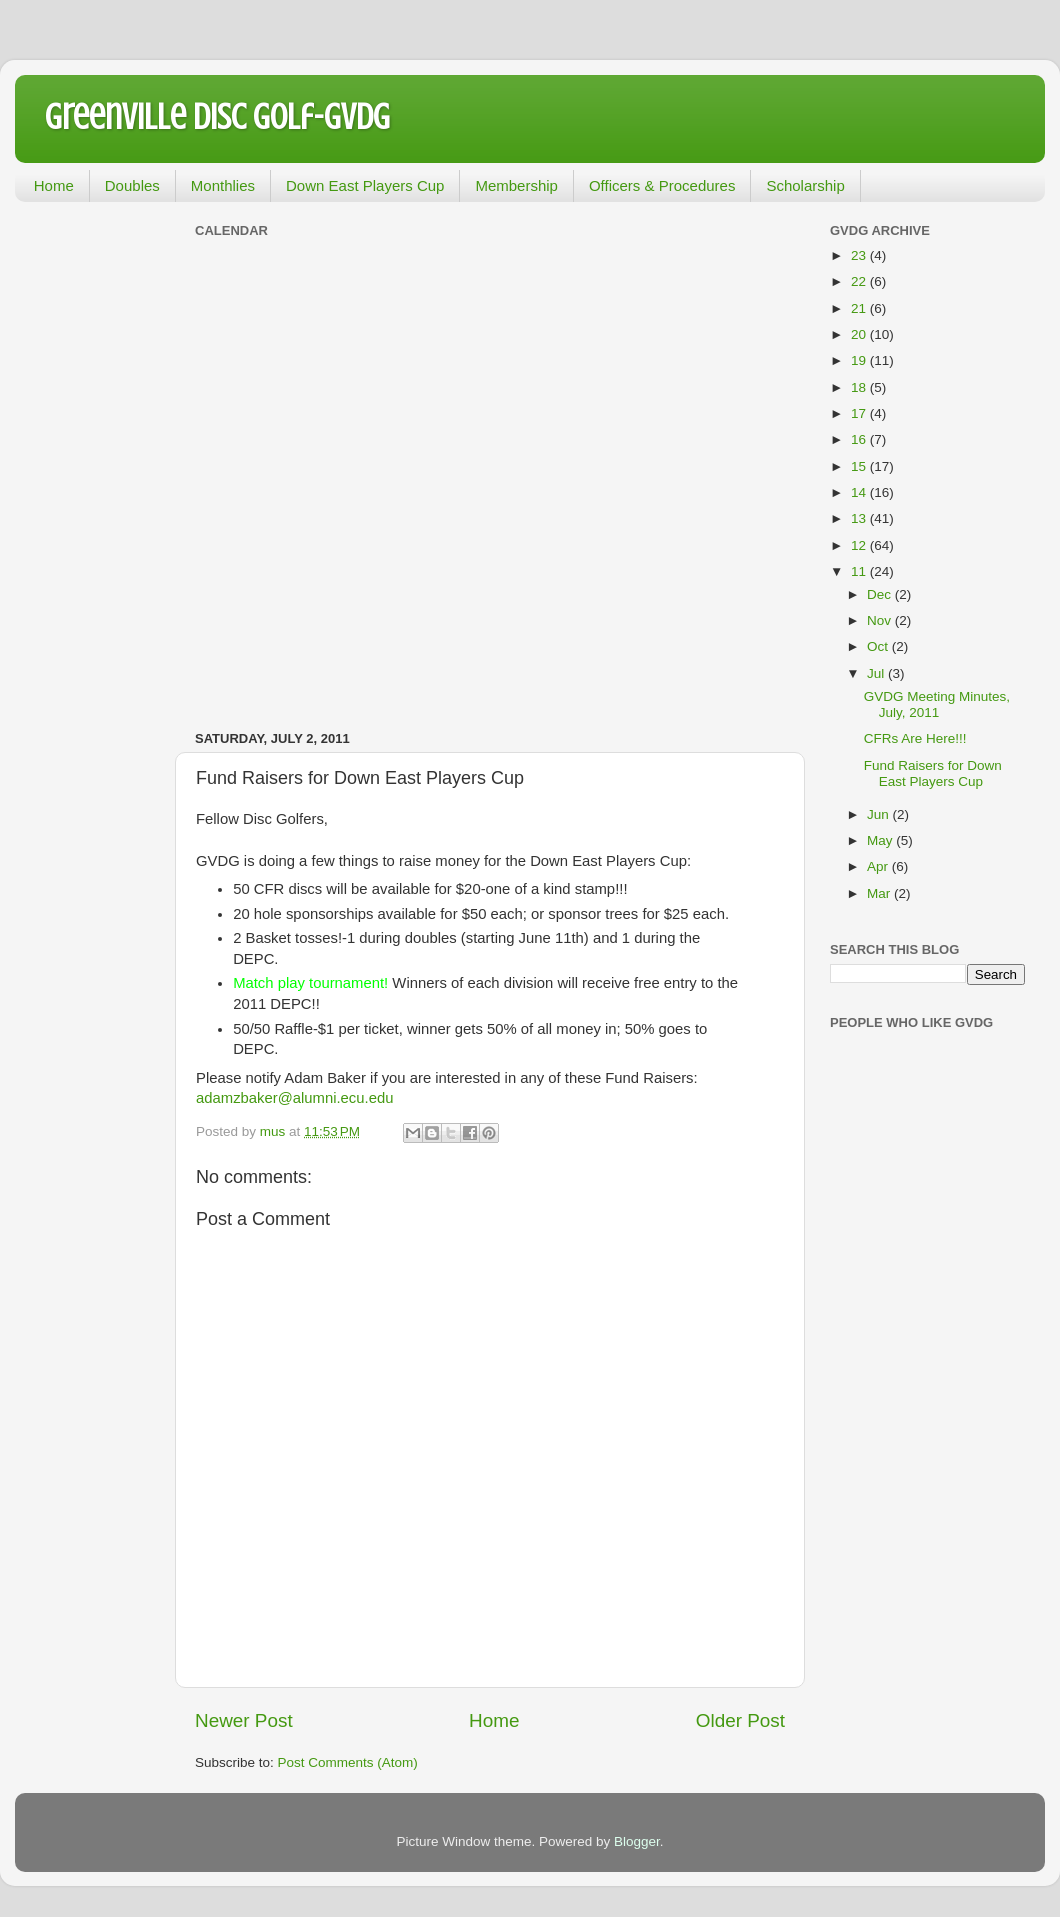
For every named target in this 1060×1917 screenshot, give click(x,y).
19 (860, 360)
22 (860, 281)
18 (860, 387)
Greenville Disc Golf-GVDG (217, 117)
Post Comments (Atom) (348, 1762)
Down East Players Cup (365, 185)
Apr (879, 866)
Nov (881, 620)
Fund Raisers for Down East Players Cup (933, 773)
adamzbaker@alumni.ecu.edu (294, 1098)
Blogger (637, 1841)
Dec (881, 594)
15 (860, 466)
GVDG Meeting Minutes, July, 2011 (937, 704)
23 (860, 255)
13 (860, 518)
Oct (879, 646)
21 (860, 308)
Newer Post (244, 1720)
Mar (880, 893)
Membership (516, 185)
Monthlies (223, 185)
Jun (880, 814)
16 (860, 439)
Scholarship (805, 185)
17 (860, 413)
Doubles (132, 185)
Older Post (740, 1720)
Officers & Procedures (662, 185)
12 (860, 545)
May (881, 840)
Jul (877, 673)
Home (54, 185)
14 (860, 492)
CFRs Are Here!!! (915, 738)
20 (860, 334)
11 (860, 571)
